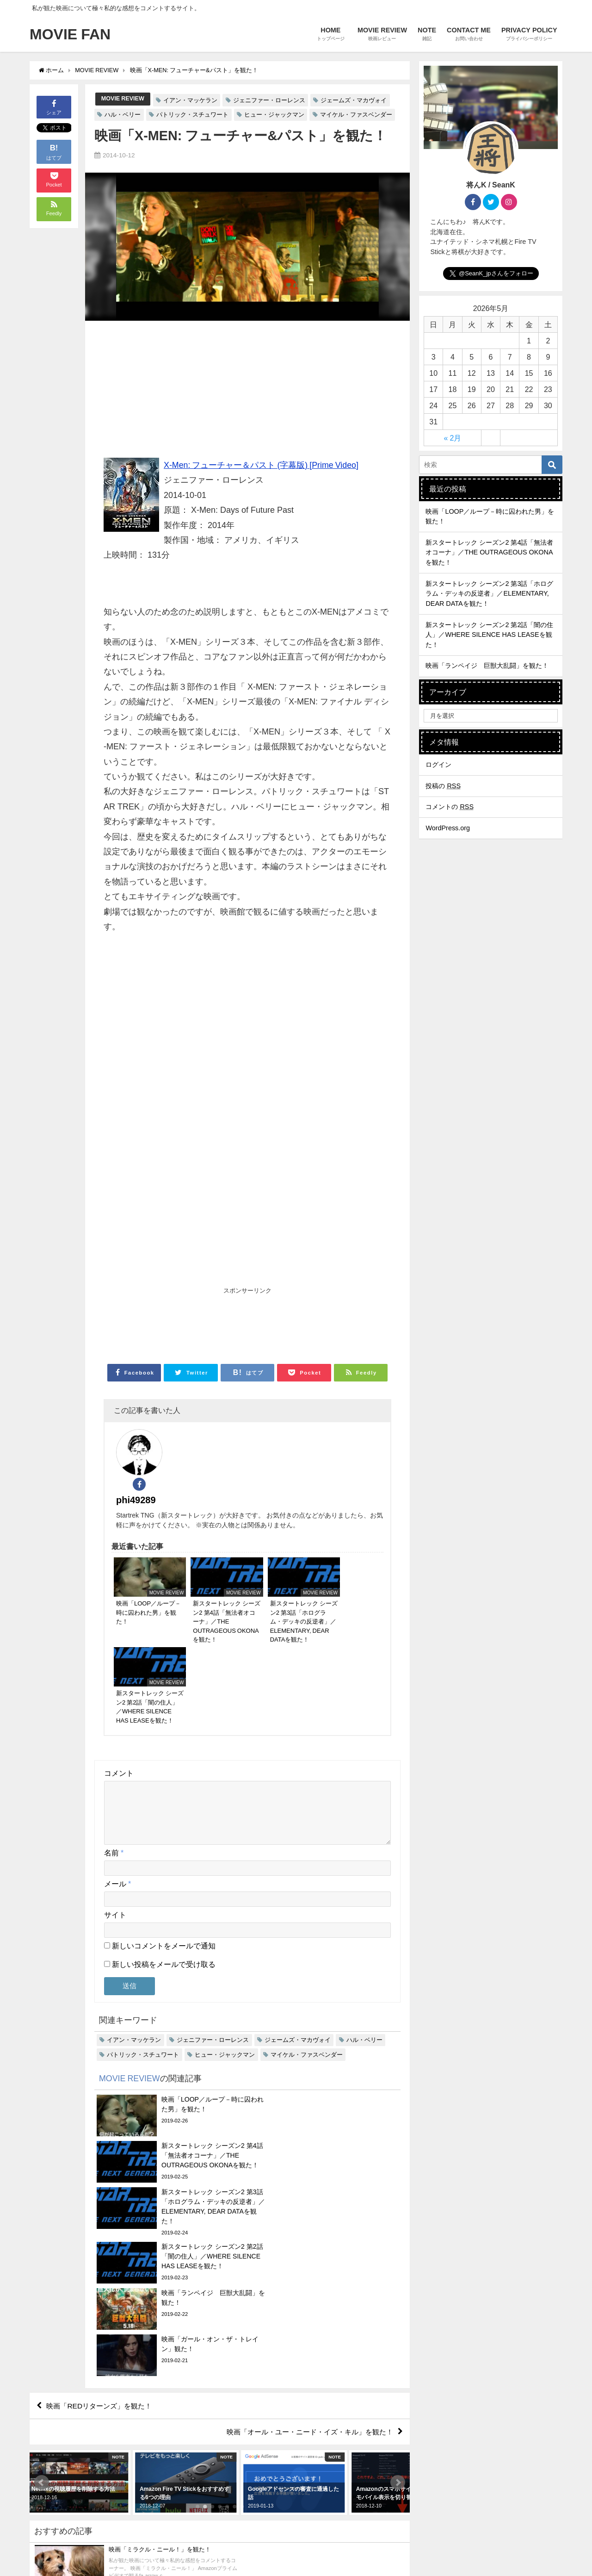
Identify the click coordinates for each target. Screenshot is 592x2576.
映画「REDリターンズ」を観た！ (103, 2174)
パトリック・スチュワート (192, 115)
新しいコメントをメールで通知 (164, 1844)
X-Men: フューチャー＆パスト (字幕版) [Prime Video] (262, 465)
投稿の (443, 786)
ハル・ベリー (123, 115)
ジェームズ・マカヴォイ (354, 100)
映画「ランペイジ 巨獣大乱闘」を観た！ (487, 665)
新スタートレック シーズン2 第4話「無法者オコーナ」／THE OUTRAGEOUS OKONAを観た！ (489, 552)
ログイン (438, 764)
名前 (113, 1751)
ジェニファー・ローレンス (270, 100)
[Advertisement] (247, 393)
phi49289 (191, 1445)
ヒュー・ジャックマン (274, 115)
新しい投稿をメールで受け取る (164, 1862)
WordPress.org (448, 828)
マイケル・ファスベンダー (356, 115)
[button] (41, 2251)
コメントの (450, 806)
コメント (119, 1660)
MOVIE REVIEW (123, 99)
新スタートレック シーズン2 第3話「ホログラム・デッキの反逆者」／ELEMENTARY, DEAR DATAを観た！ (489, 593)
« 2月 (453, 438)
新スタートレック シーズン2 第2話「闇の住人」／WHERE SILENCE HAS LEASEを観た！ (489, 635)
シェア (54, 106)
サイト (115, 1813)
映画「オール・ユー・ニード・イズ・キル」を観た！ (304, 2200)
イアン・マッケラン (191, 100)
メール (117, 1782)
